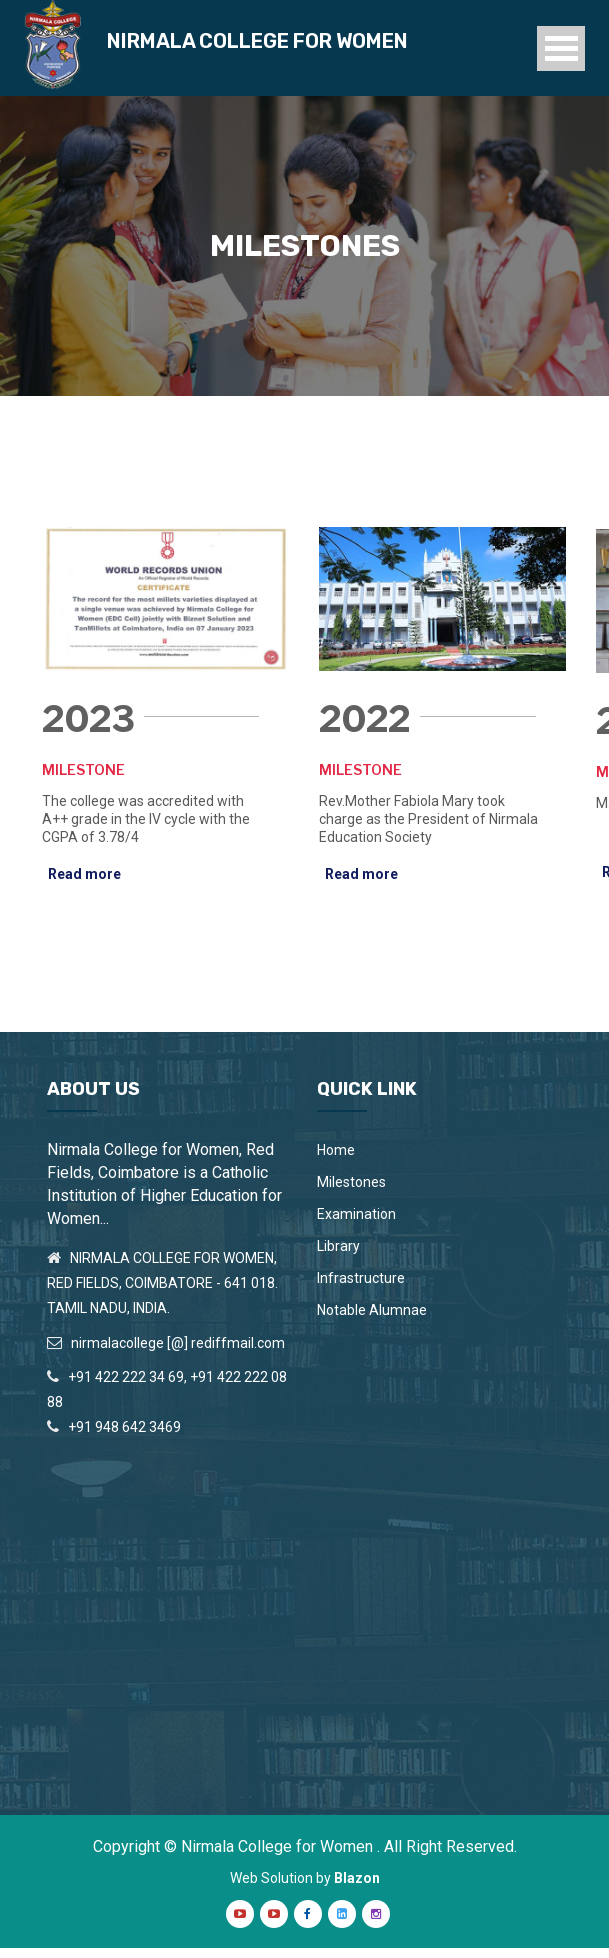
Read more (84, 884)
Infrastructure (361, 1288)
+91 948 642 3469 (124, 1437)
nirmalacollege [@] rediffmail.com (178, 1352)
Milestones (351, 1192)
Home (336, 1160)
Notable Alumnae (372, 1320)
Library (338, 1256)
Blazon (357, 1888)
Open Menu (561, 52)
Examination (356, 1224)
